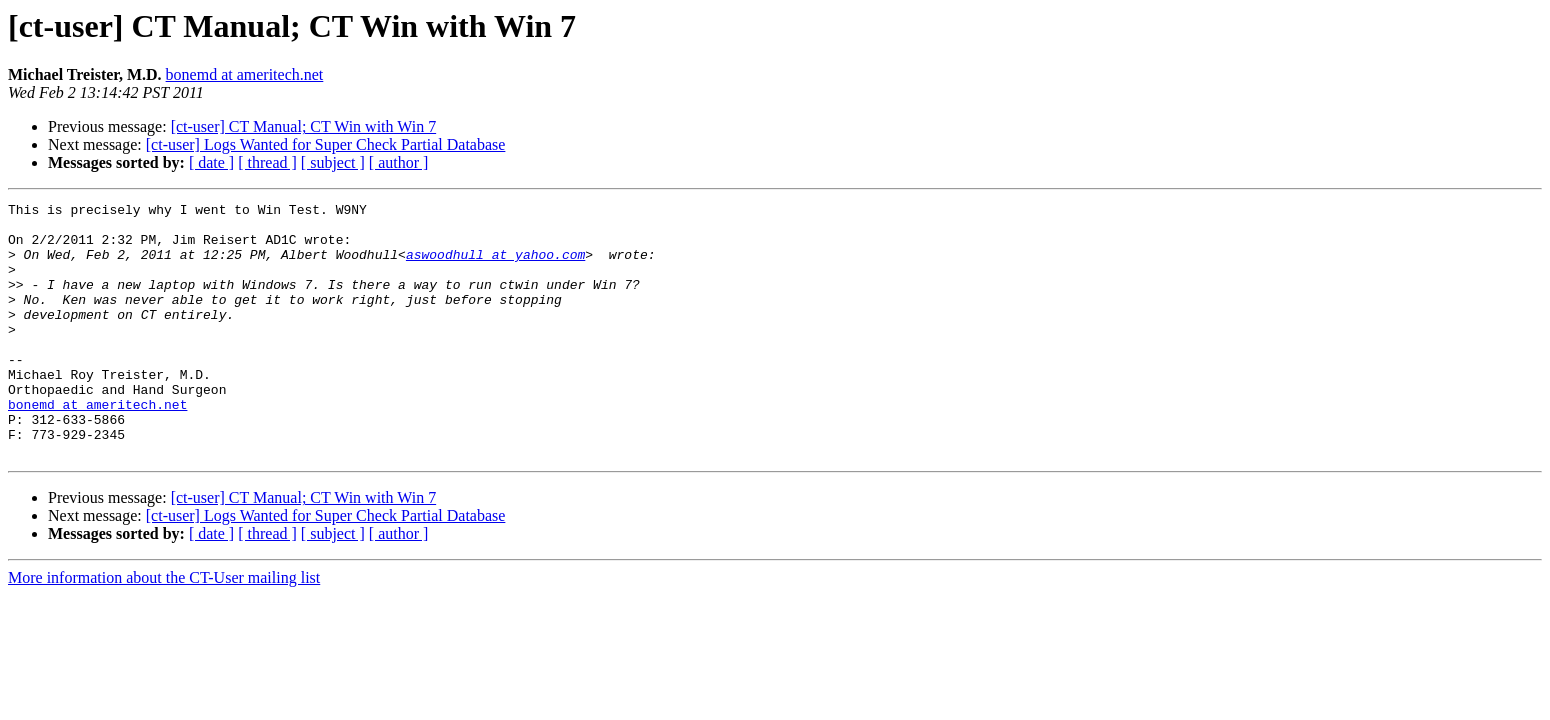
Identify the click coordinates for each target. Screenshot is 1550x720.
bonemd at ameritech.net (245, 74)
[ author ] (399, 162)
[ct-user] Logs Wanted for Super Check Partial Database (326, 144)
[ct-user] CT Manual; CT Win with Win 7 (304, 126)
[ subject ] (333, 162)
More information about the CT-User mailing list (164, 628)
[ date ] (211, 162)
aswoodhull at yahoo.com (495, 266)
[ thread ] (267, 162)
